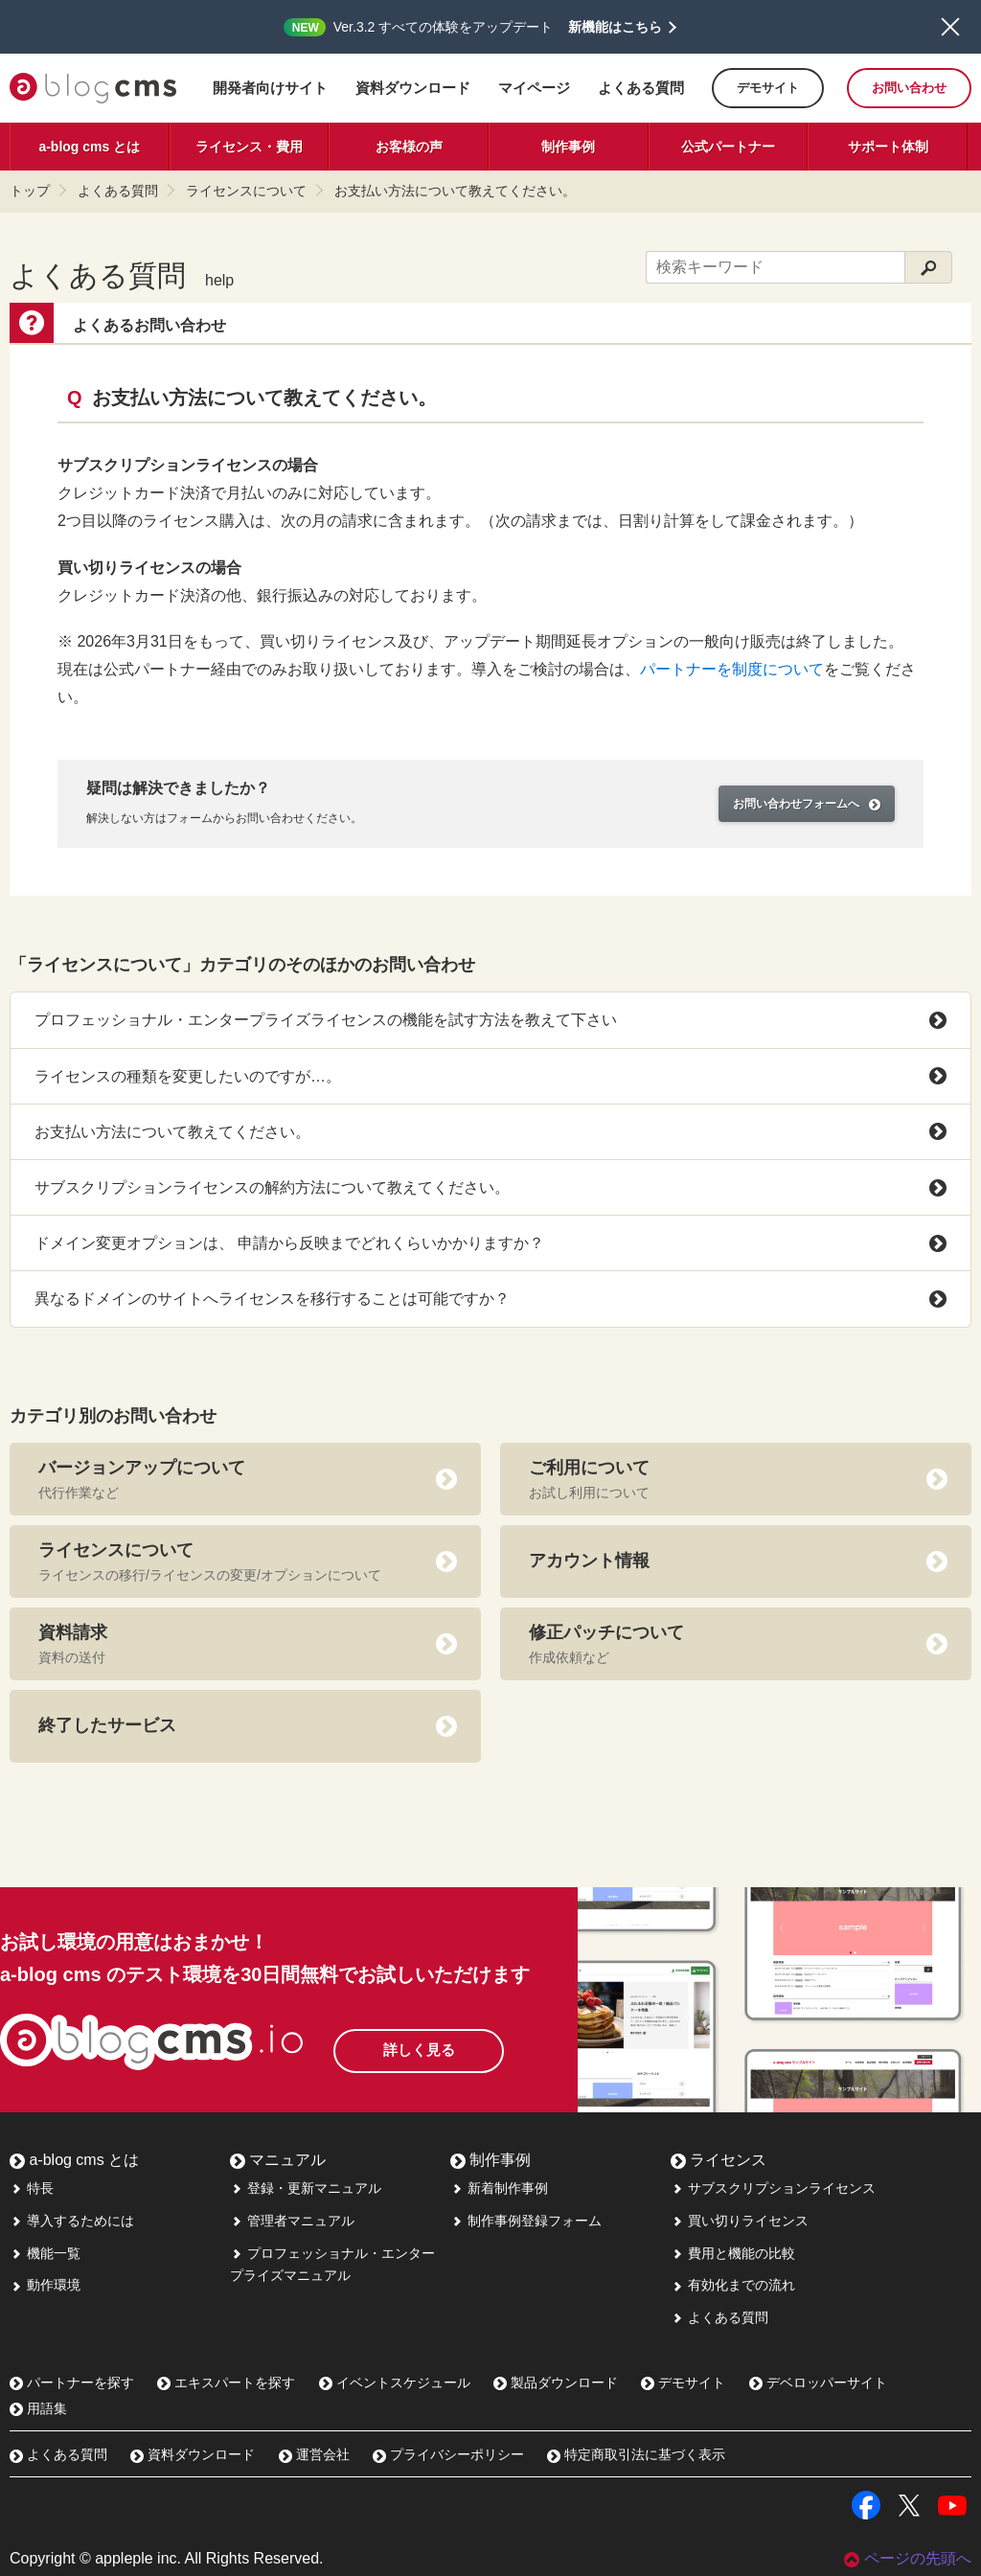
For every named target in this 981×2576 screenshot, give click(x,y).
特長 (32, 2188)
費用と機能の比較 (733, 2253)
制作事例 (568, 146)
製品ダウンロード (555, 2382)
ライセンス (718, 2160)
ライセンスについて (246, 190)
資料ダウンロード (412, 88)
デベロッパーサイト (818, 2382)
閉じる (950, 26)
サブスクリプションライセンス (773, 2188)
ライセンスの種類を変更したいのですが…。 (490, 1075)
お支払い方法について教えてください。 (455, 190)
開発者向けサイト (270, 88)
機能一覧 (45, 2253)
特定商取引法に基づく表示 (636, 2454)
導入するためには (72, 2220)
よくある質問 (641, 88)
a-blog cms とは (89, 146)
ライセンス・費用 (249, 146)
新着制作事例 (499, 2188)
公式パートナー (728, 146)
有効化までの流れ (733, 2284)
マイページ (534, 88)
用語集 (38, 2408)
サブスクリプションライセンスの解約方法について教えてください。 (490, 1188)
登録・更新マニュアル (305, 2188)
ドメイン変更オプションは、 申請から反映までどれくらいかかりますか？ (490, 1243)
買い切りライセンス (740, 2220)
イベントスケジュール (394, 2382)
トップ (30, 190)
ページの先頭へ (907, 2558)
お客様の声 (409, 146)
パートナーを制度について (732, 669)
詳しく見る (450, 2044)
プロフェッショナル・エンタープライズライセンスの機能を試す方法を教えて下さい (490, 1020)
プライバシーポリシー (448, 2454)
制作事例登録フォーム (526, 2220)
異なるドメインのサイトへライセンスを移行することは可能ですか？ (490, 1299)
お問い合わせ (909, 87)
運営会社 (314, 2454)
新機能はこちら (615, 27)
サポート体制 (888, 146)
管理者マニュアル (292, 2220)
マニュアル (278, 2160)
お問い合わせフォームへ (806, 803)
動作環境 (45, 2284)
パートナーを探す (72, 2382)
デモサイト (768, 87)
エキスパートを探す (226, 2382)
